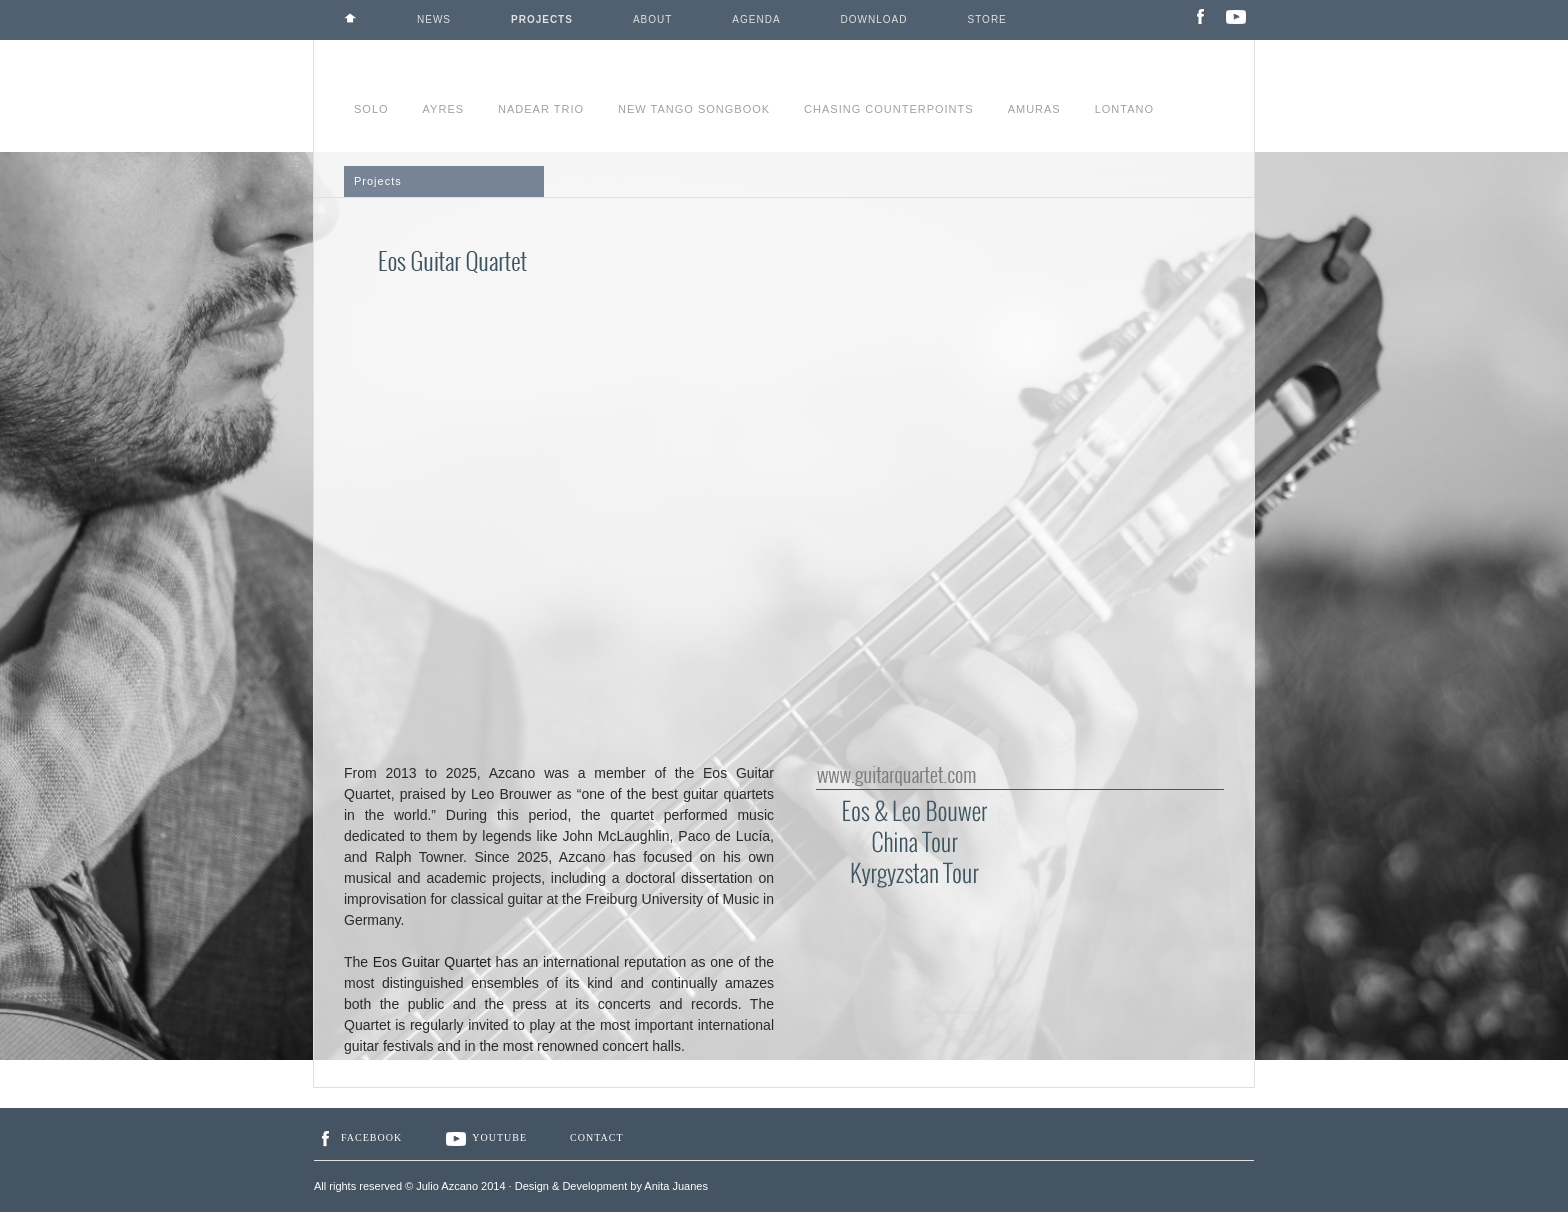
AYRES (443, 109)
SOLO (371, 109)
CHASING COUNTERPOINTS (889, 109)
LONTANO (1124, 109)
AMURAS (1034, 109)
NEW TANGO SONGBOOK (694, 109)
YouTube (486, 1137)
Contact (596, 1137)
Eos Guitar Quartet (432, 962)
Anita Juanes (676, 1186)
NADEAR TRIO (541, 109)
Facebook (358, 1137)
